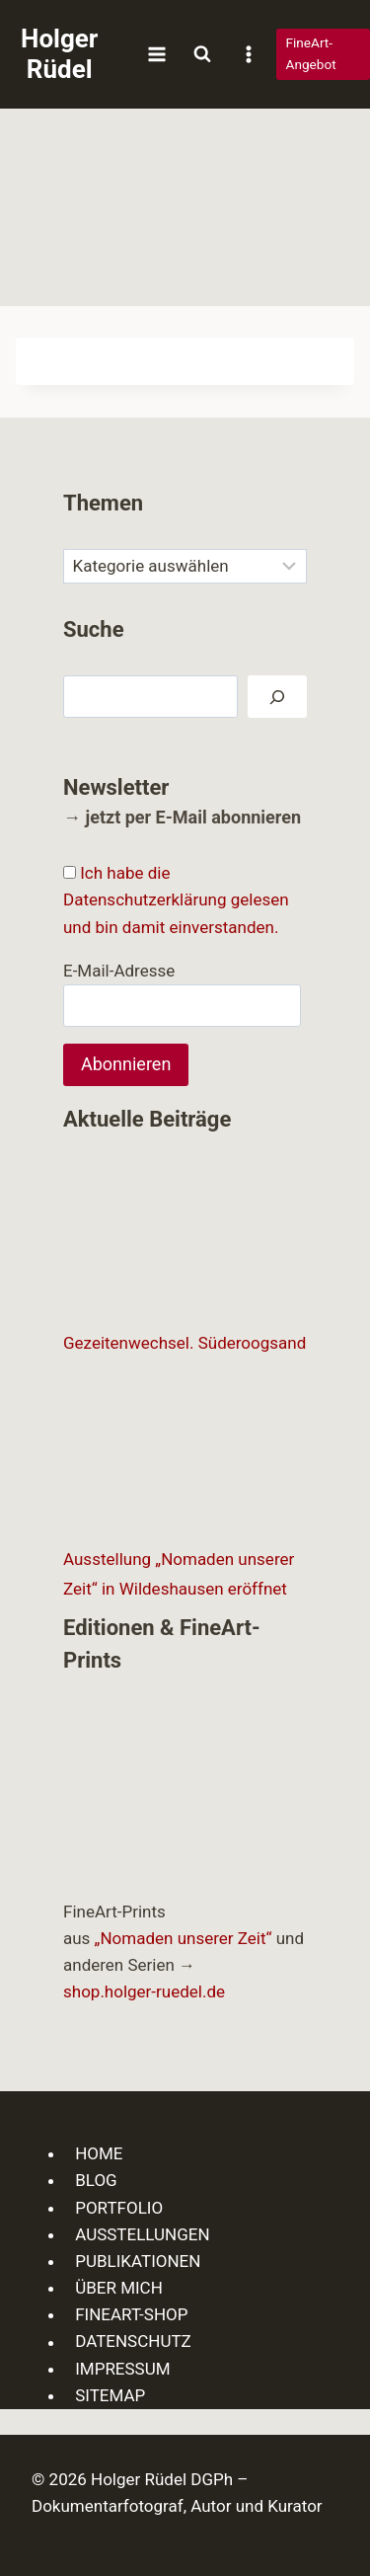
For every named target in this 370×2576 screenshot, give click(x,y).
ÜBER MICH (119, 2288)
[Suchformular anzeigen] (202, 54)
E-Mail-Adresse (119, 970)
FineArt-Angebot (311, 53)
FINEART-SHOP (131, 2314)
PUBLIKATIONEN (137, 2261)
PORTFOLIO (119, 2208)
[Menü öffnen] (156, 54)
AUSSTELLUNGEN (142, 2234)
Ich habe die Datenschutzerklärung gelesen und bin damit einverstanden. (176, 899)
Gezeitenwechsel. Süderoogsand (184, 1343)
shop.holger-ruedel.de (144, 1991)
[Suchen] (277, 696)
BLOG (95, 2180)
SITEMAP (110, 2395)
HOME (98, 2153)
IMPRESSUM (122, 2369)
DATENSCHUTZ (133, 2342)
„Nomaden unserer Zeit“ (183, 1938)
